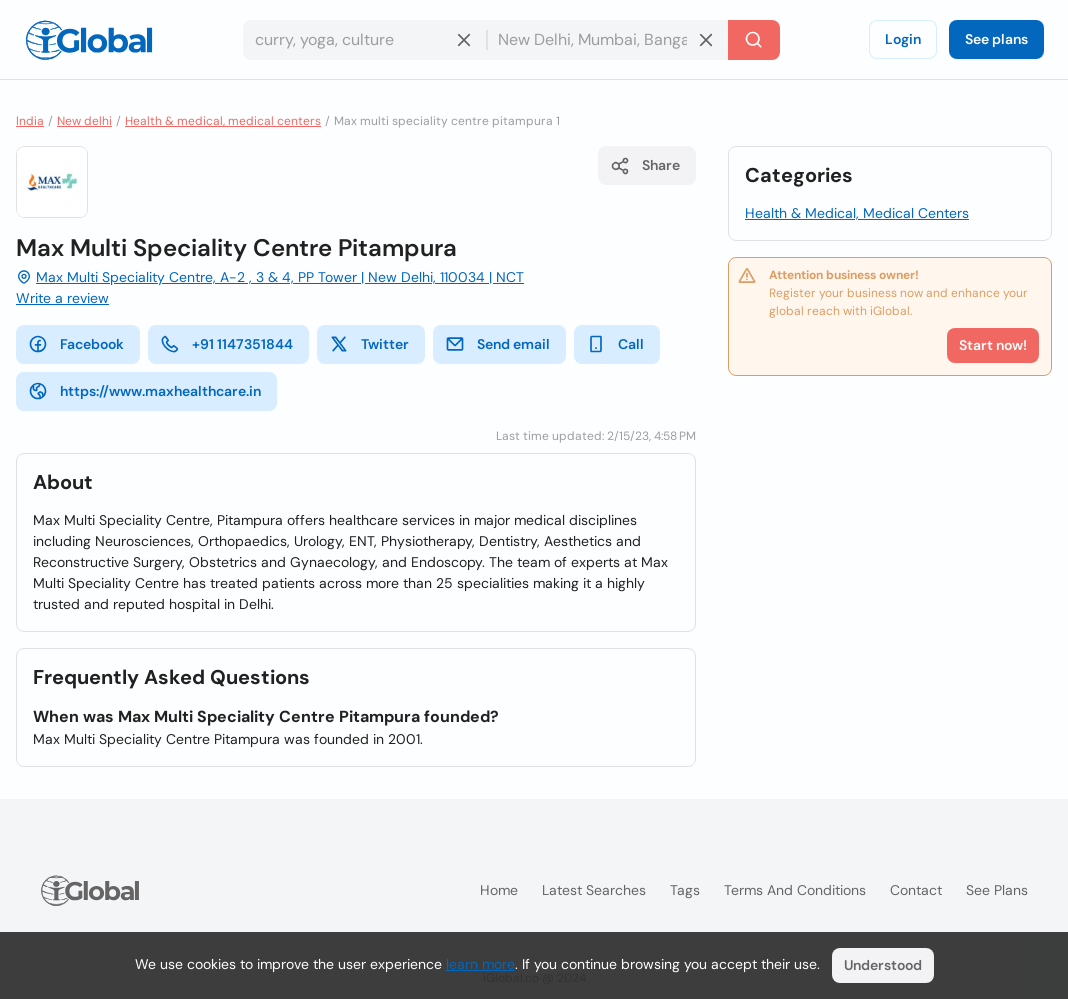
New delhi (84, 121)
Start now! (993, 345)
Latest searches (594, 890)
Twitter (369, 344)
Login (903, 39)
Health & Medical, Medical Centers (857, 213)
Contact (916, 890)
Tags (685, 890)
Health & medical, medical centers (223, 121)
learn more (480, 964)
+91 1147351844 (226, 344)
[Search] (754, 40)
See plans (996, 39)
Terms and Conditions (795, 890)
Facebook (76, 344)
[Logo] (89, 40)
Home (499, 890)
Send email (497, 344)
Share (645, 166)
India (30, 121)
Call (615, 344)
